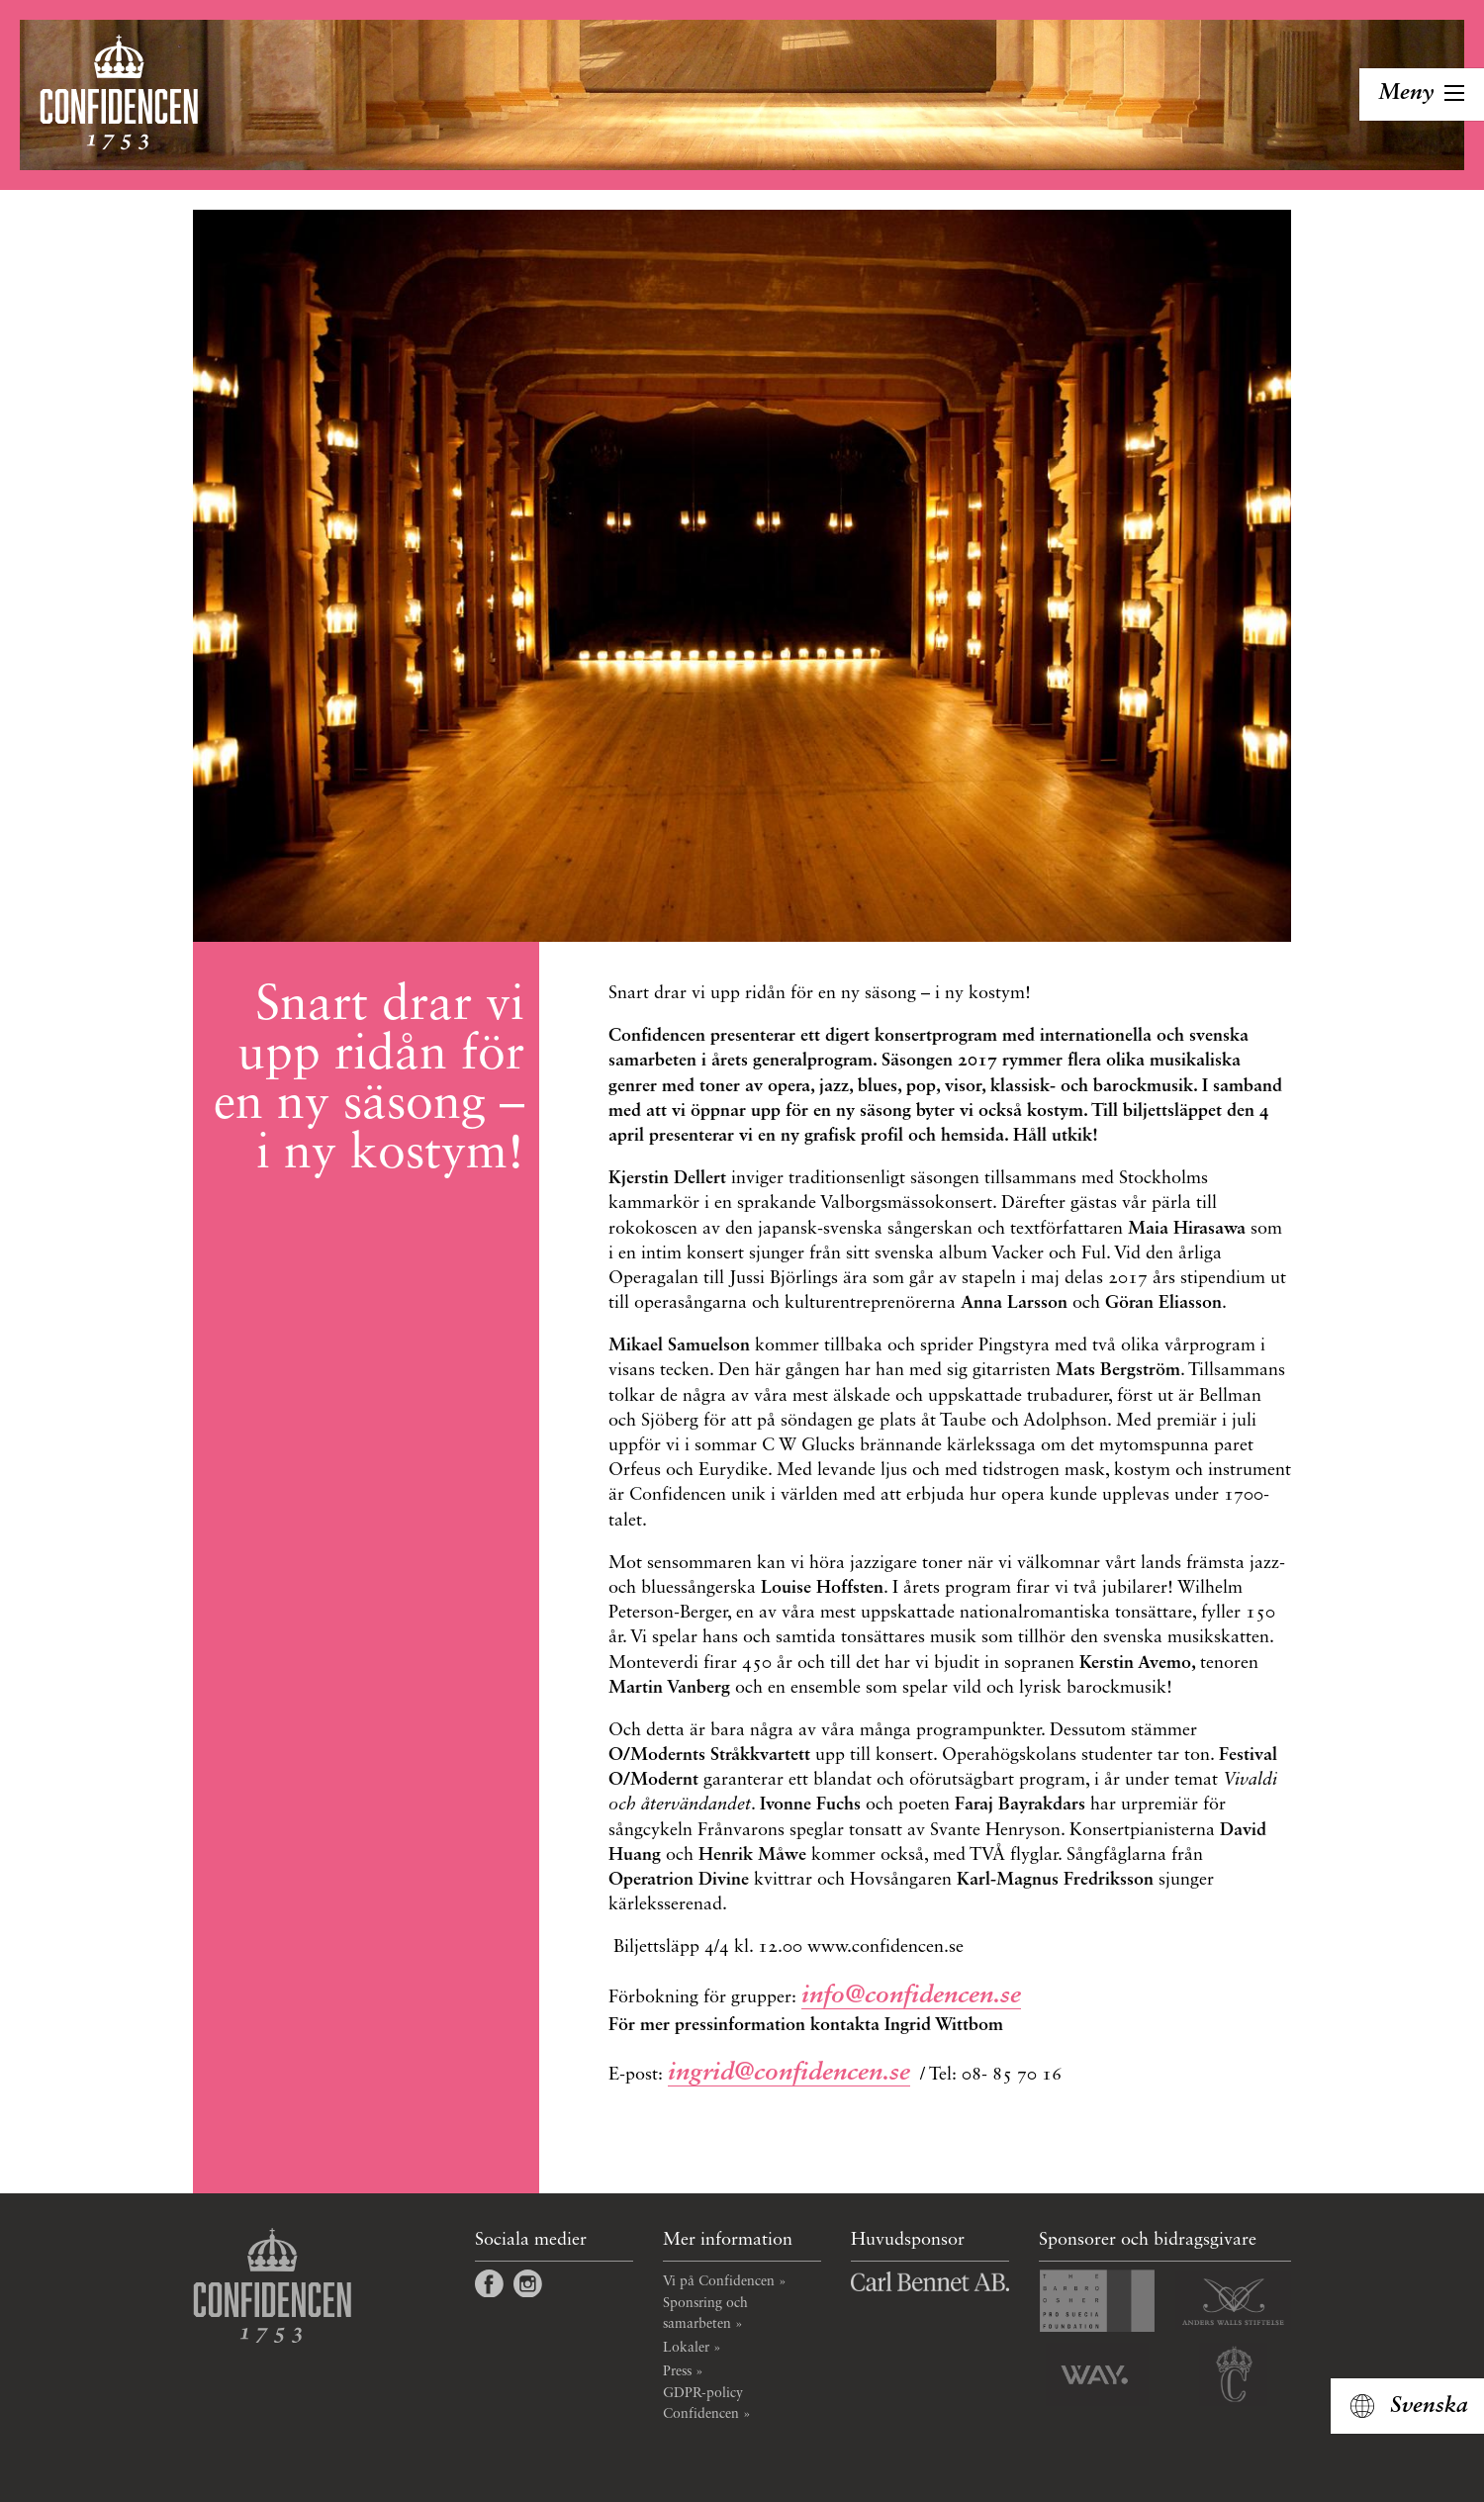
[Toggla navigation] (1421, 94)
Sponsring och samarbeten (705, 2313)
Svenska (1429, 2406)
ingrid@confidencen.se (789, 2073)
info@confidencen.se (911, 1996)
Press (677, 2371)
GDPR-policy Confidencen (703, 2403)
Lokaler (686, 2348)
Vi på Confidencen (719, 2281)
